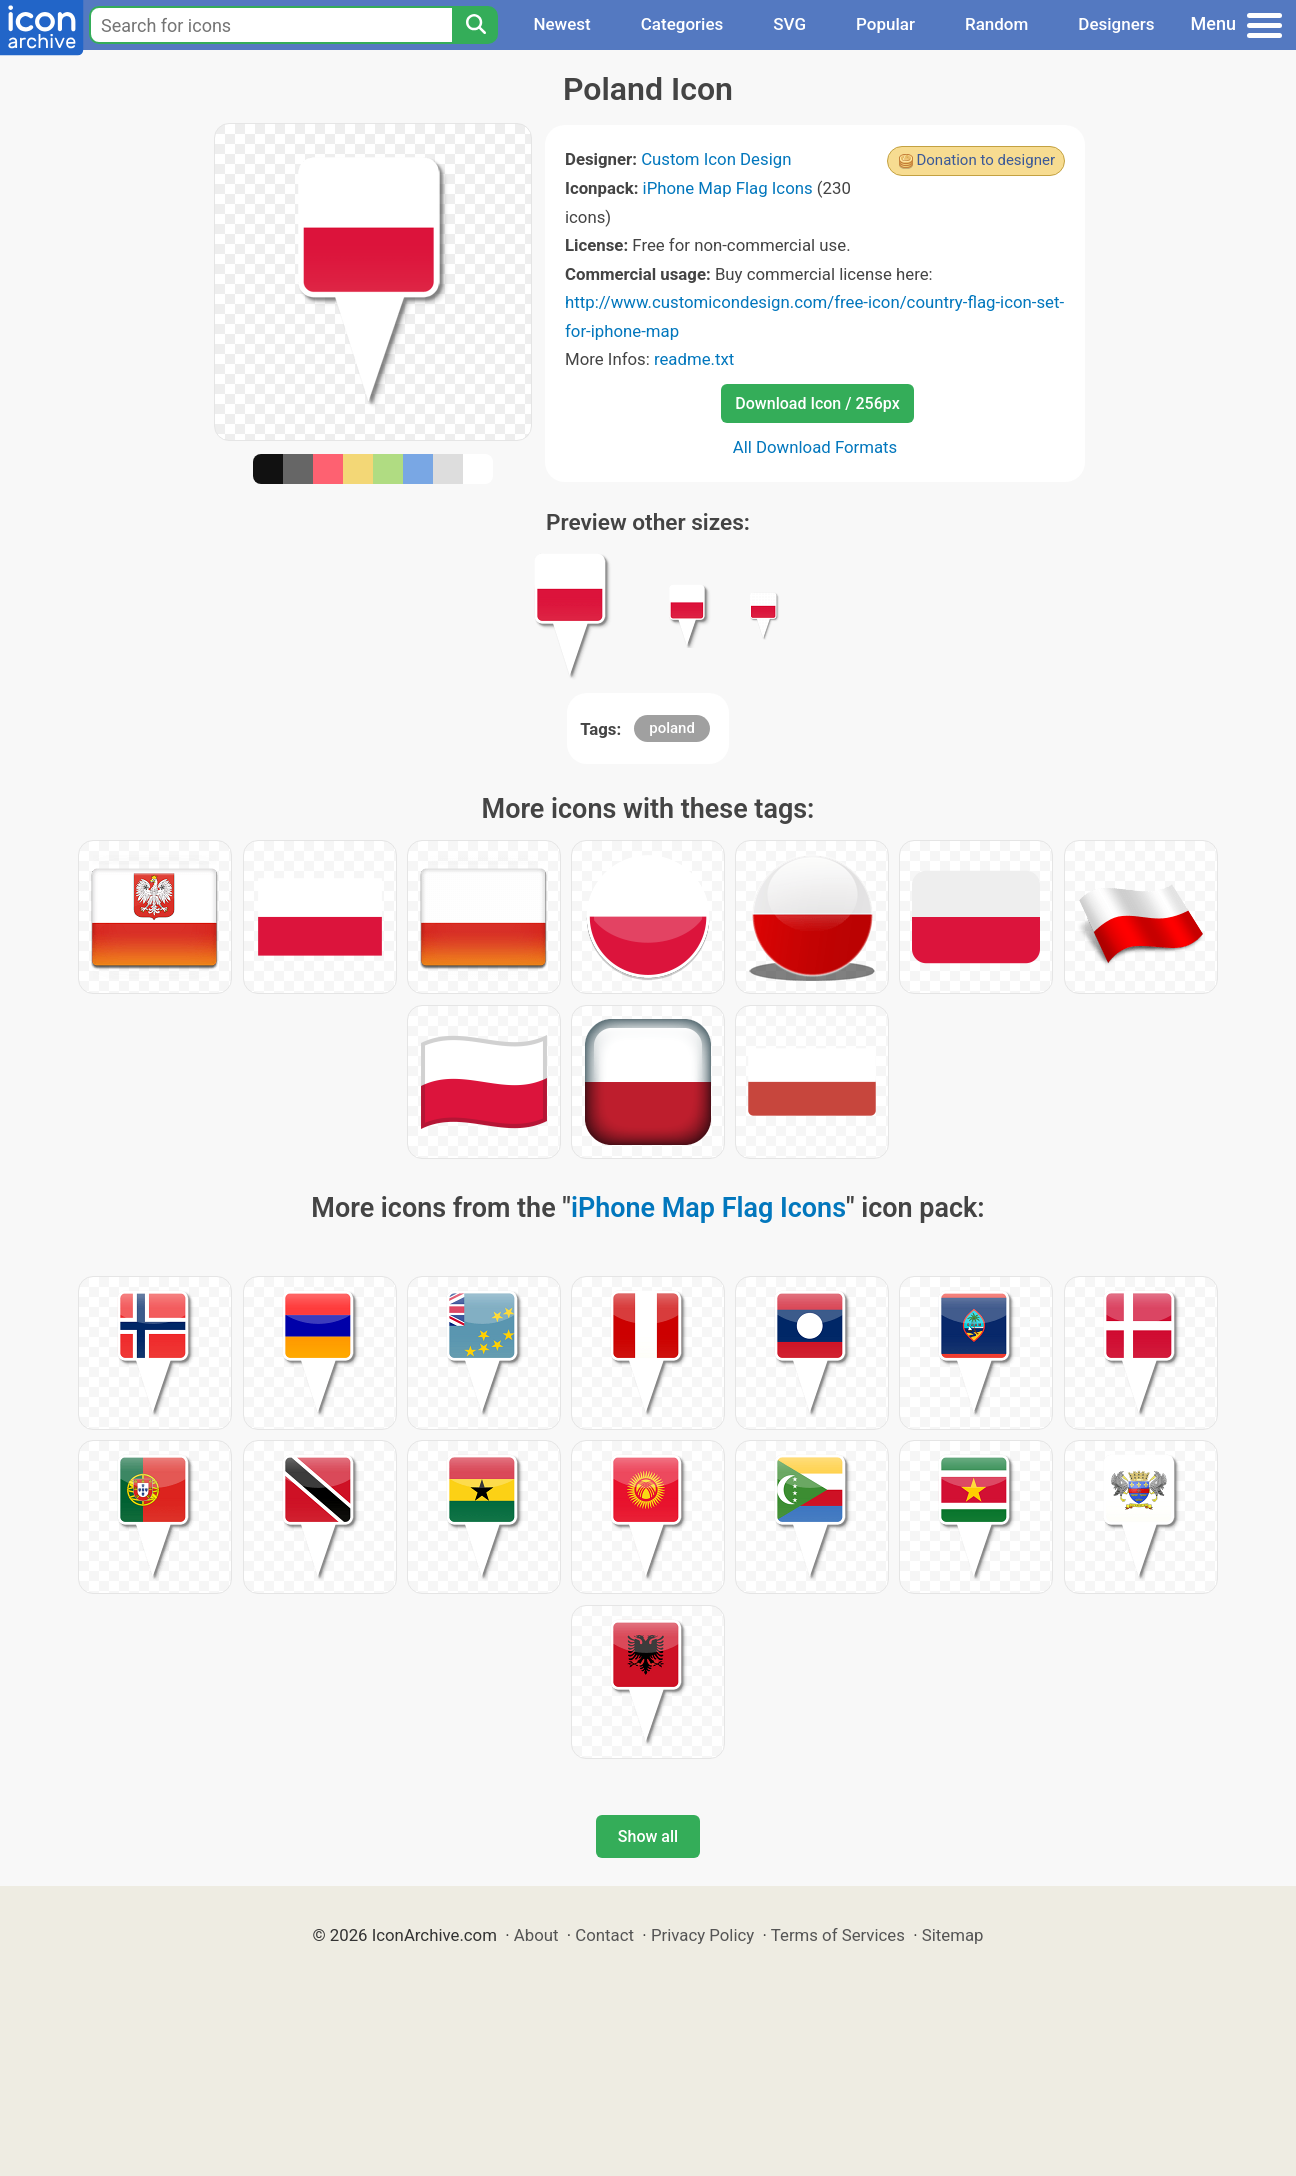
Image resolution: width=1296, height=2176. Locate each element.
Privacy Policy (702, 1935)
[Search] (475, 25)
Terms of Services (838, 1935)
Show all (648, 1836)
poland (672, 728)
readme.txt (694, 359)
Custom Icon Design (716, 159)
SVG (789, 24)
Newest (561, 24)
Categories (682, 24)
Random (996, 24)
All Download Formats (815, 447)
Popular (885, 24)
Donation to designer (985, 160)
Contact (604, 1935)
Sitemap (953, 1935)
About (536, 1935)
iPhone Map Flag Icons (728, 188)
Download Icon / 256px (817, 403)
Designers (1116, 24)
